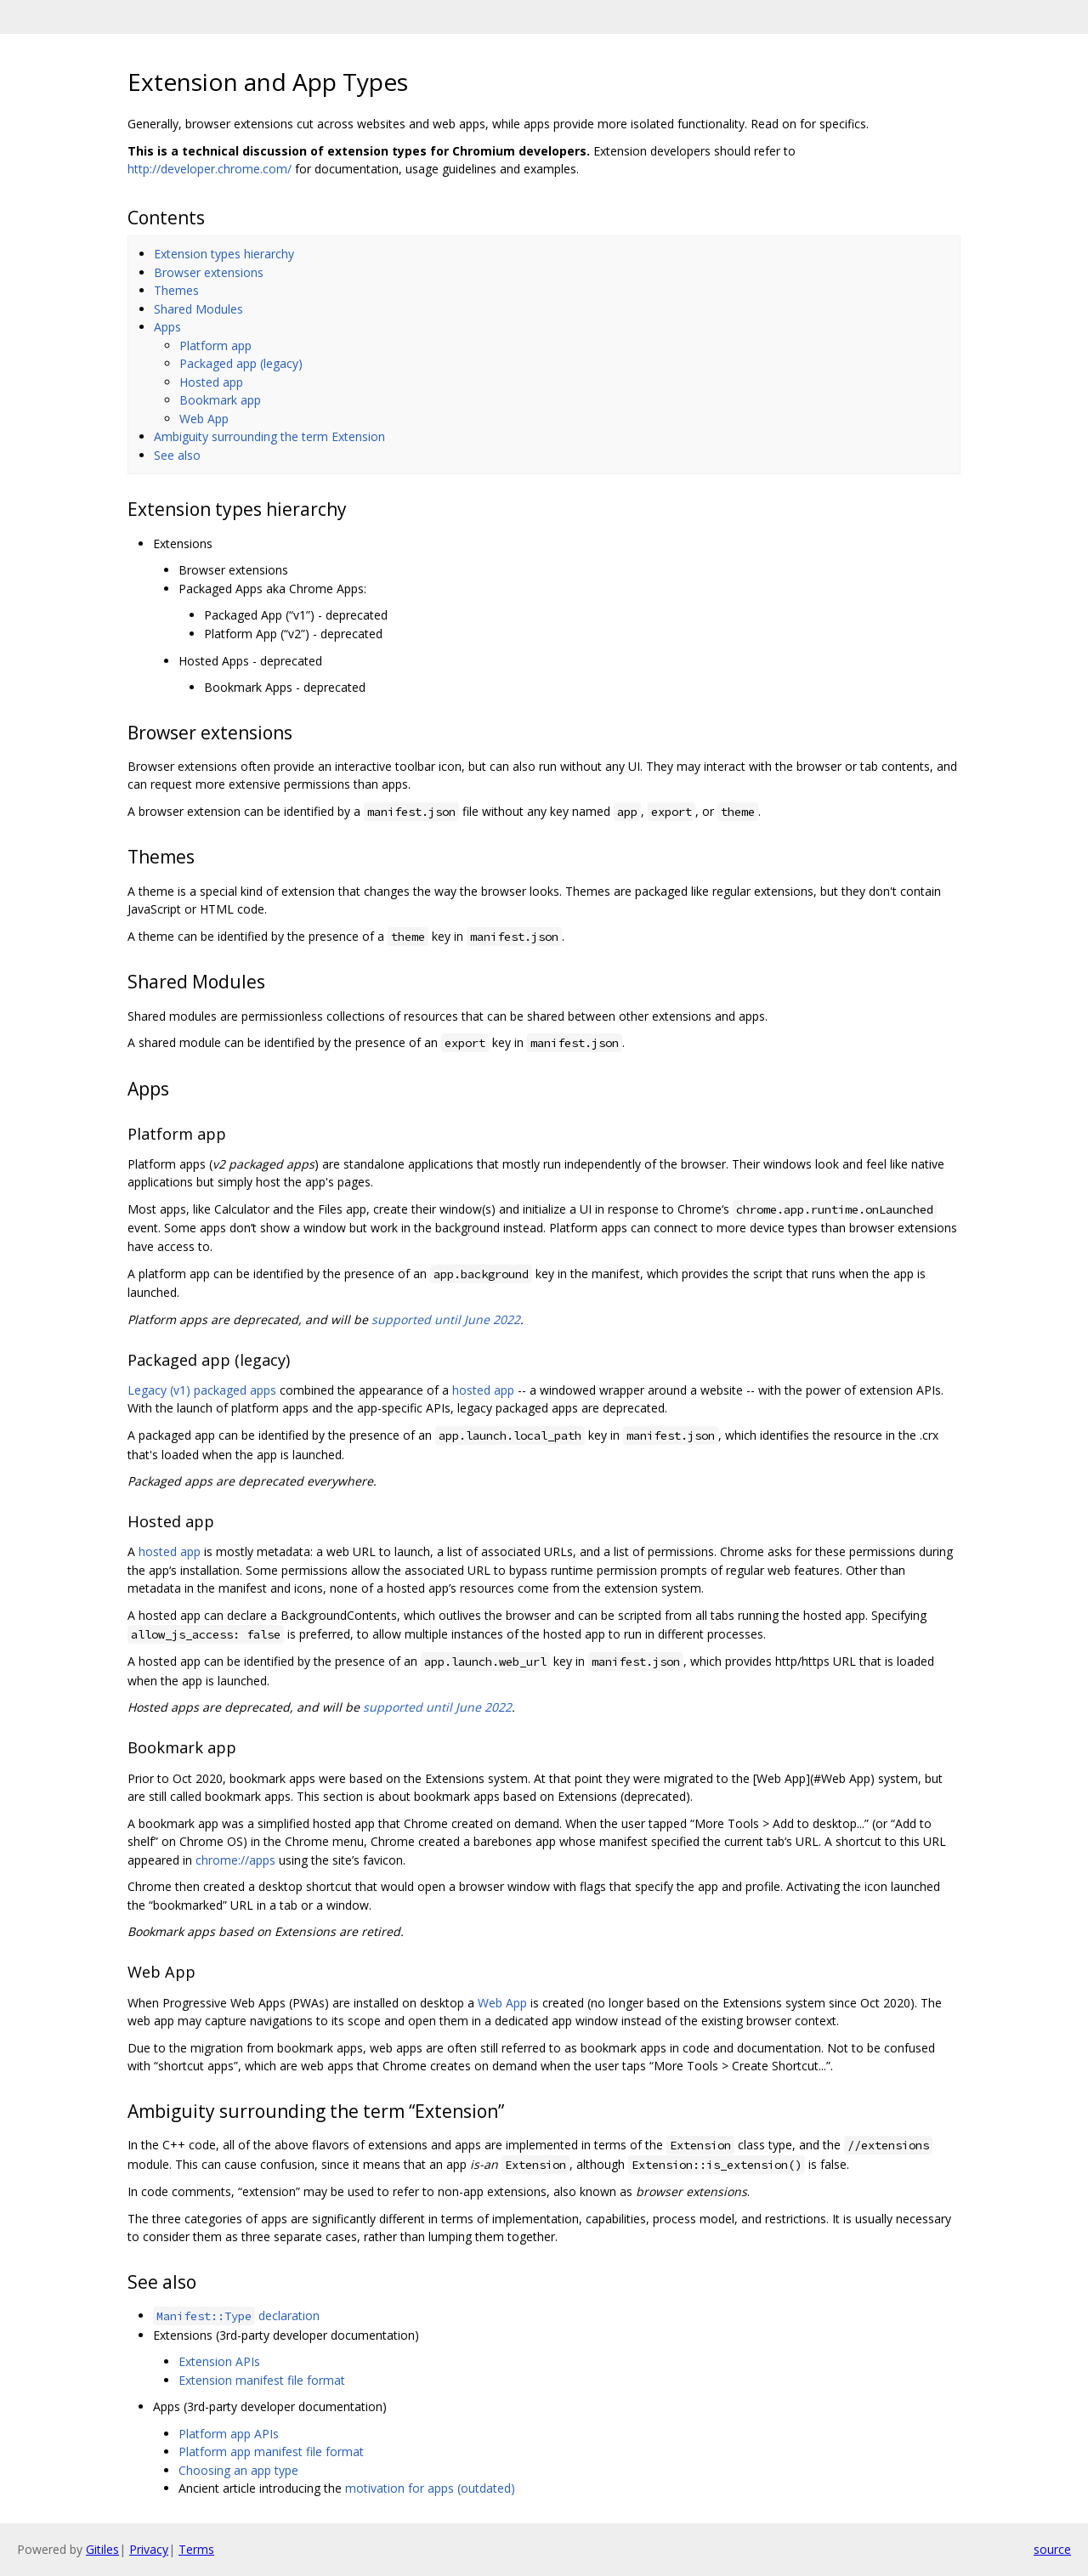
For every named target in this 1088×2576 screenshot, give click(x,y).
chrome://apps (235, 1860)
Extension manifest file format (261, 2380)
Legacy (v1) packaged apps (202, 1390)
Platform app (215, 345)
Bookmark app (220, 400)
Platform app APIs (228, 2434)
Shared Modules (198, 309)
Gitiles (102, 2549)
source (1052, 2549)
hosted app (483, 1390)
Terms (196, 2549)
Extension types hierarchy (224, 254)
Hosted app (211, 382)
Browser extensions (209, 272)
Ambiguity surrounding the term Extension (269, 436)
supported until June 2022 (445, 1319)
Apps (167, 327)
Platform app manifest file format (271, 2451)
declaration (236, 2315)
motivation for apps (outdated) (430, 2488)
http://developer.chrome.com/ (210, 169)
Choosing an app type (238, 2470)
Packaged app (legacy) (241, 363)
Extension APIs (219, 2361)
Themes (176, 290)
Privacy (148, 2549)
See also (177, 455)
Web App (204, 418)
